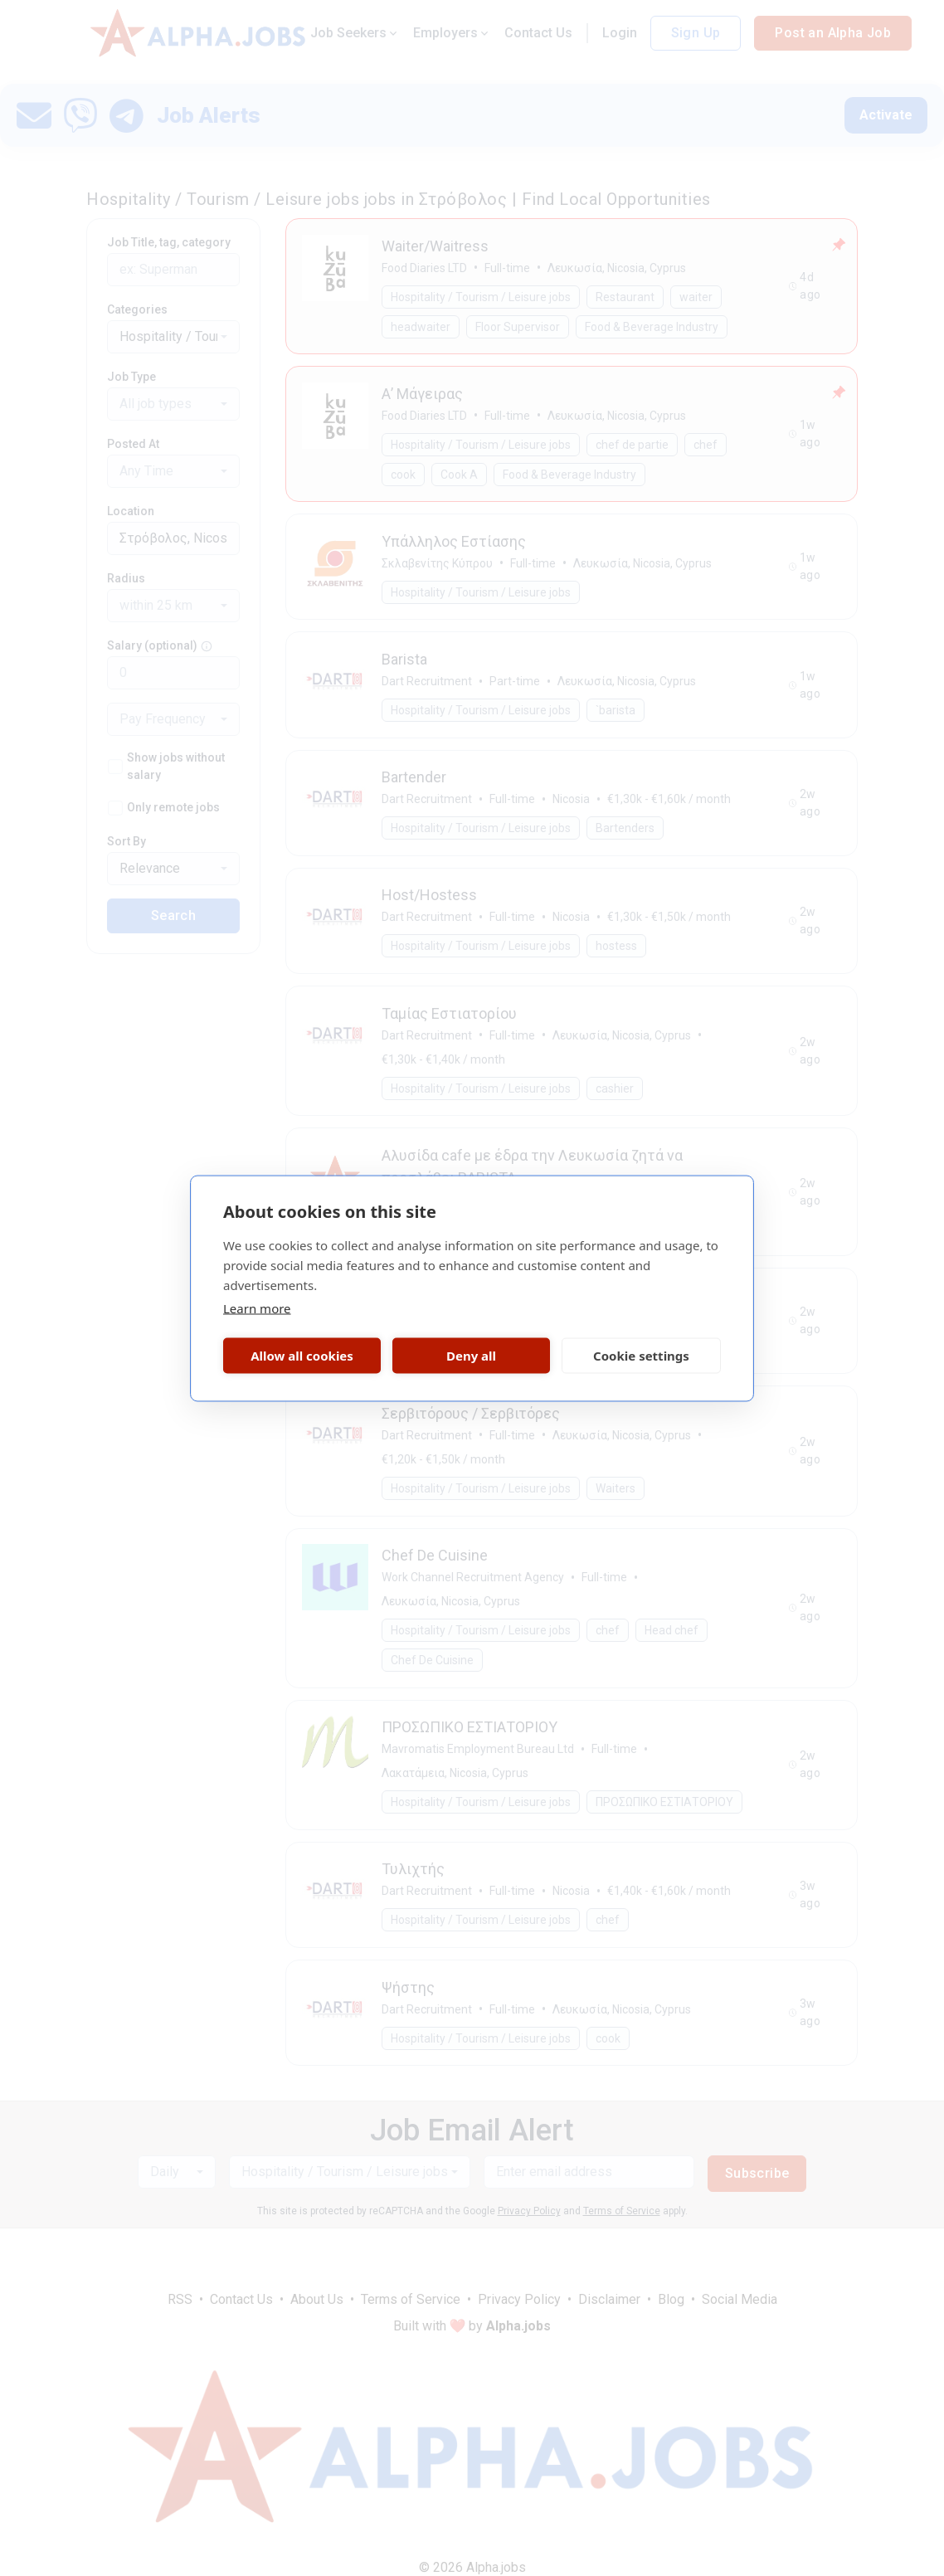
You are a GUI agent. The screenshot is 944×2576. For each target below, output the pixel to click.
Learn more (257, 1307)
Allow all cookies (302, 1355)
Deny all (471, 1355)
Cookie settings (641, 1355)
